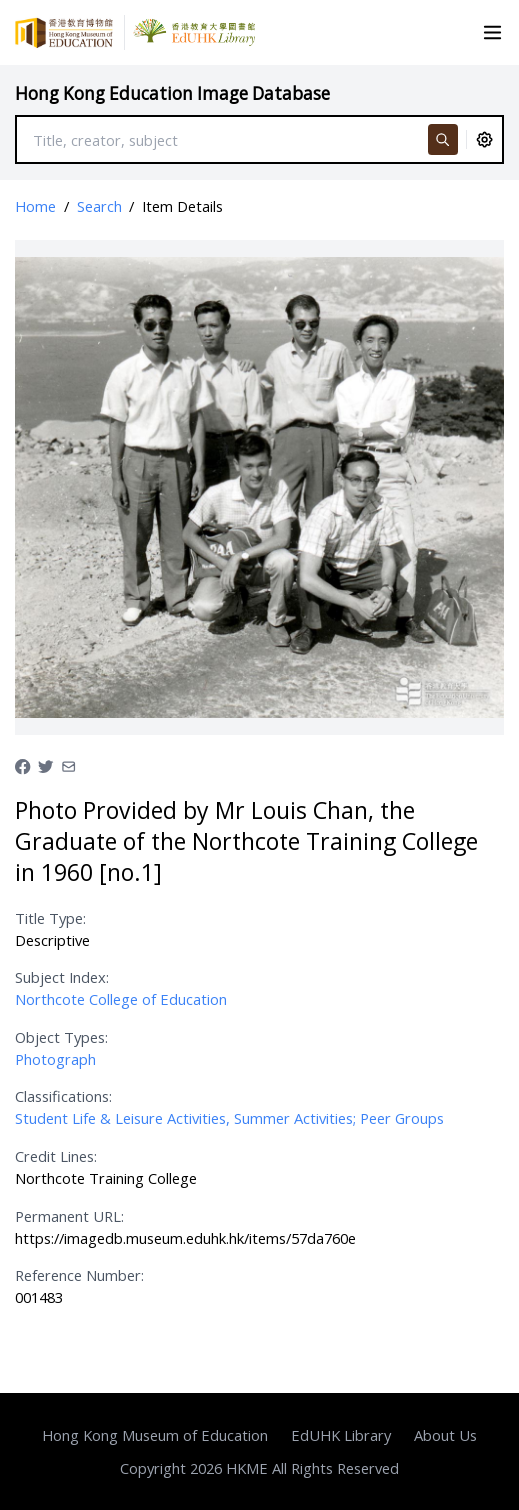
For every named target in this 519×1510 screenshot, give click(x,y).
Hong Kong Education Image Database (172, 93)
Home (35, 206)
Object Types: (61, 1037)
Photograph (55, 1059)
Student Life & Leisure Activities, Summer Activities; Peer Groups (229, 1118)
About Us (445, 1435)
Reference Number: (79, 1275)
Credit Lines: (56, 1156)
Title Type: (50, 918)
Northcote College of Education (121, 999)
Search (99, 206)
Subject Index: (62, 977)
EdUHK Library (341, 1435)
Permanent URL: (69, 1216)
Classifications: (63, 1096)
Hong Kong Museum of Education (155, 1435)
